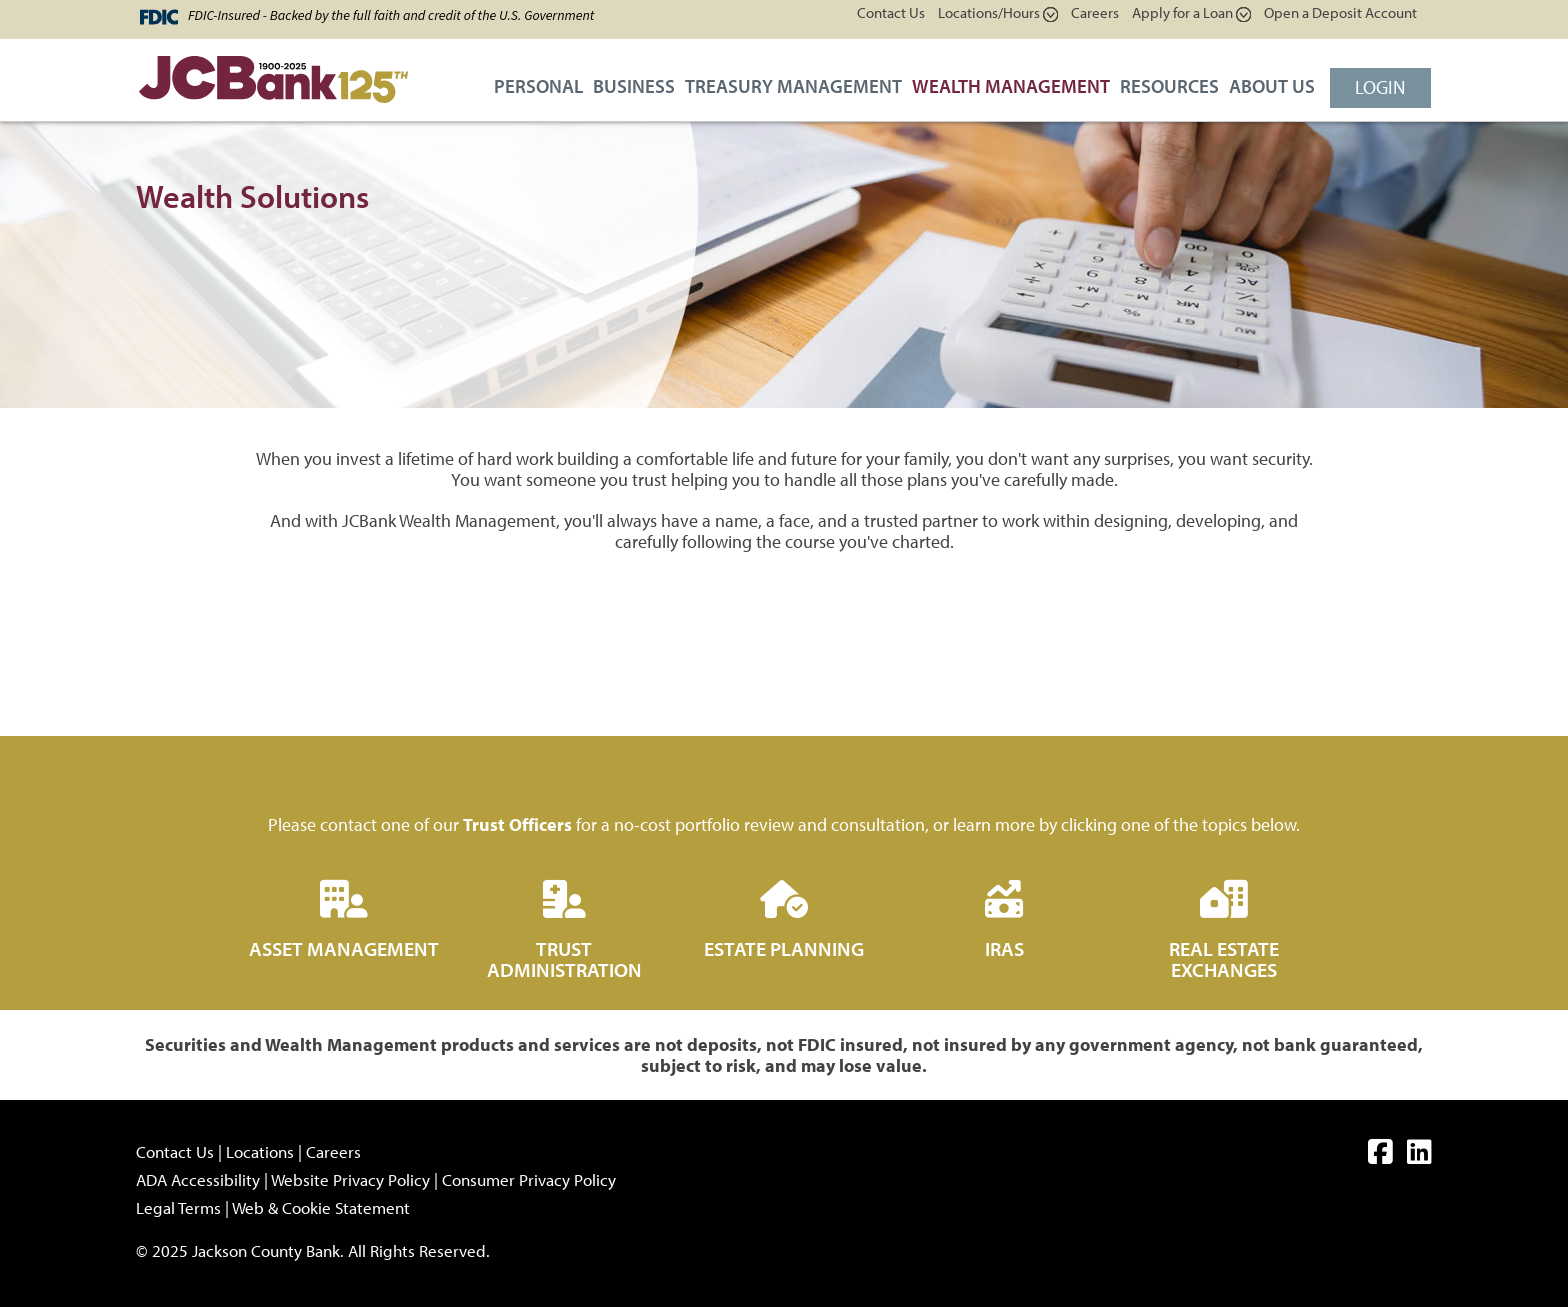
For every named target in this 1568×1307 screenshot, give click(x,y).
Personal (538, 86)
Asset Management (344, 948)
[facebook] (1380, 1155)
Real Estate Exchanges (1224, 959)
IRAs (1004, 948)
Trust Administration (564, 959)
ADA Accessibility (198, 1179)
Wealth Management (1011, 86)
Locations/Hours (998, 12)
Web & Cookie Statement (321, 1207)
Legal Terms (178, 1207)
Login (1380, 87)
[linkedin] (1419, 1155)
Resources (1169, 86)
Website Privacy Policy (350, 1179)
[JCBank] (266, 85)
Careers (1095, 12)
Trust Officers (517, 824)
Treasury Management (793, 86)
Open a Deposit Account (1340, 12)
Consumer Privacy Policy (529, 1179)
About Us (1272, 86)
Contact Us (891, 12)
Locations (260, 1151)
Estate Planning (784, 948)
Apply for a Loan (1191, 12)
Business (634, 86)
